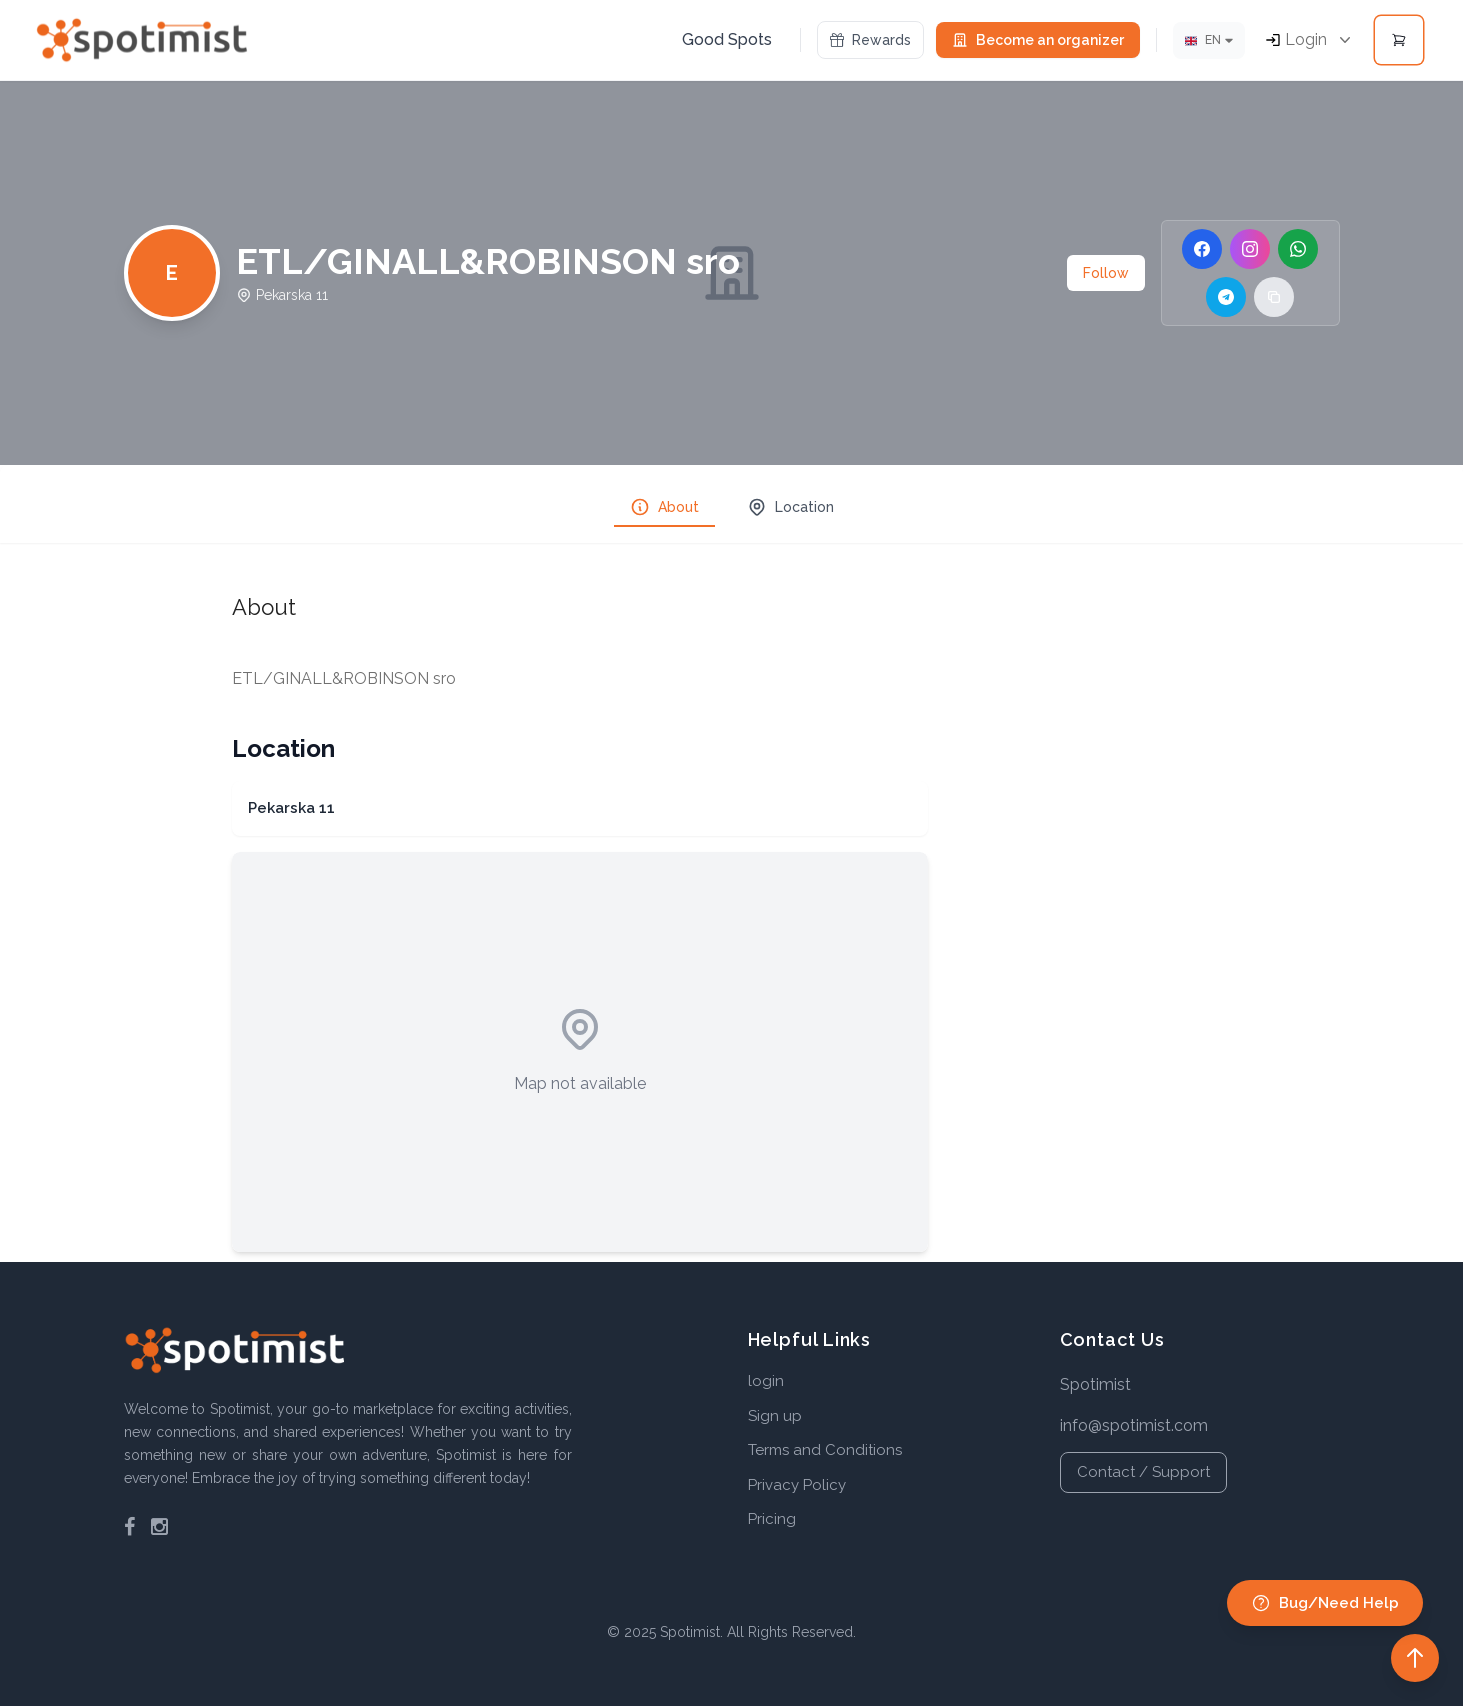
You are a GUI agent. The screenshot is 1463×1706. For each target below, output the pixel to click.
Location (790, 507)
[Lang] (1209, 40)
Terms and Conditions (825, 1450)
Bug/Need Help (1325, 1603)
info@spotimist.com (1134, 1425)
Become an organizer (1038, 40)
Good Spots (727, 39)
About (664, 507)
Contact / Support (1143, 1472)
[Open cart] (1399, 40)
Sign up (775, 1416)
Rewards (870, 40)
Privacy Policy (797, 1485)
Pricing (772, 1519)
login (766, 1381)
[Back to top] (1415, 1658)
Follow (1106, 273)
